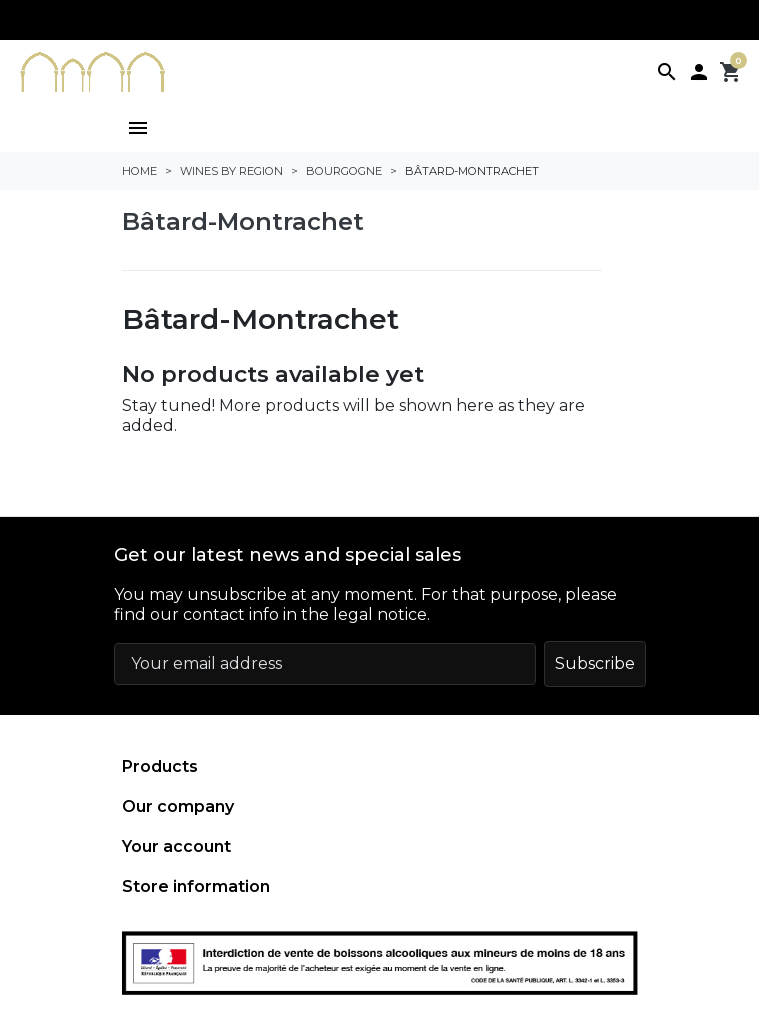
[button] (667, 72)
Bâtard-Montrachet (243, 221)
